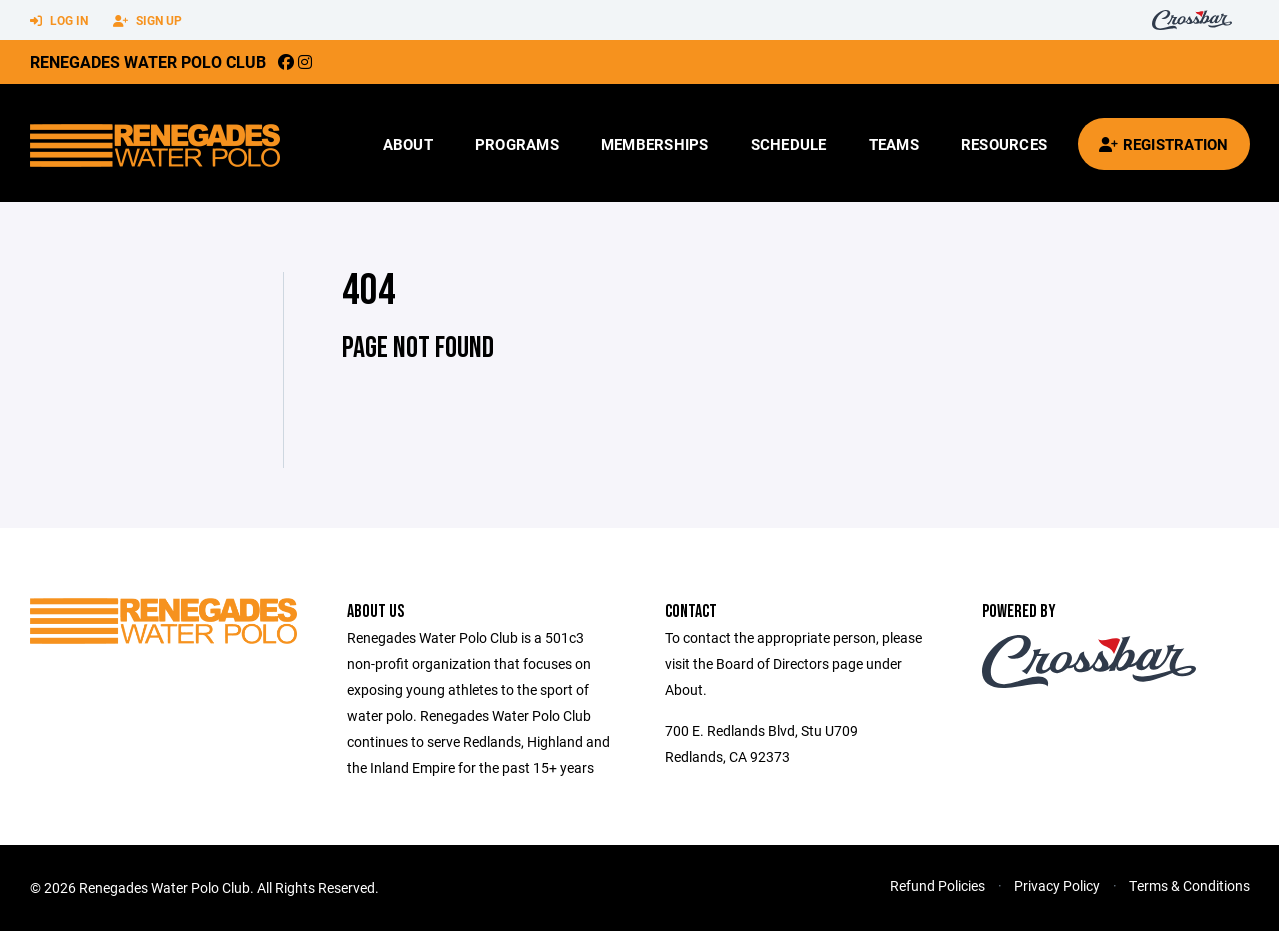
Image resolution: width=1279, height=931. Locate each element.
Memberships (655, 144)
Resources (1004, 144)
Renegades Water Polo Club (148, 61)
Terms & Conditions (1189, 885)
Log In (59, 21)
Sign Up (147, 21)
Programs (517, 144)
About (408, 144)
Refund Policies (937, 885)
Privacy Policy (1057, 885)
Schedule (789, 144)
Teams (894, 144)
